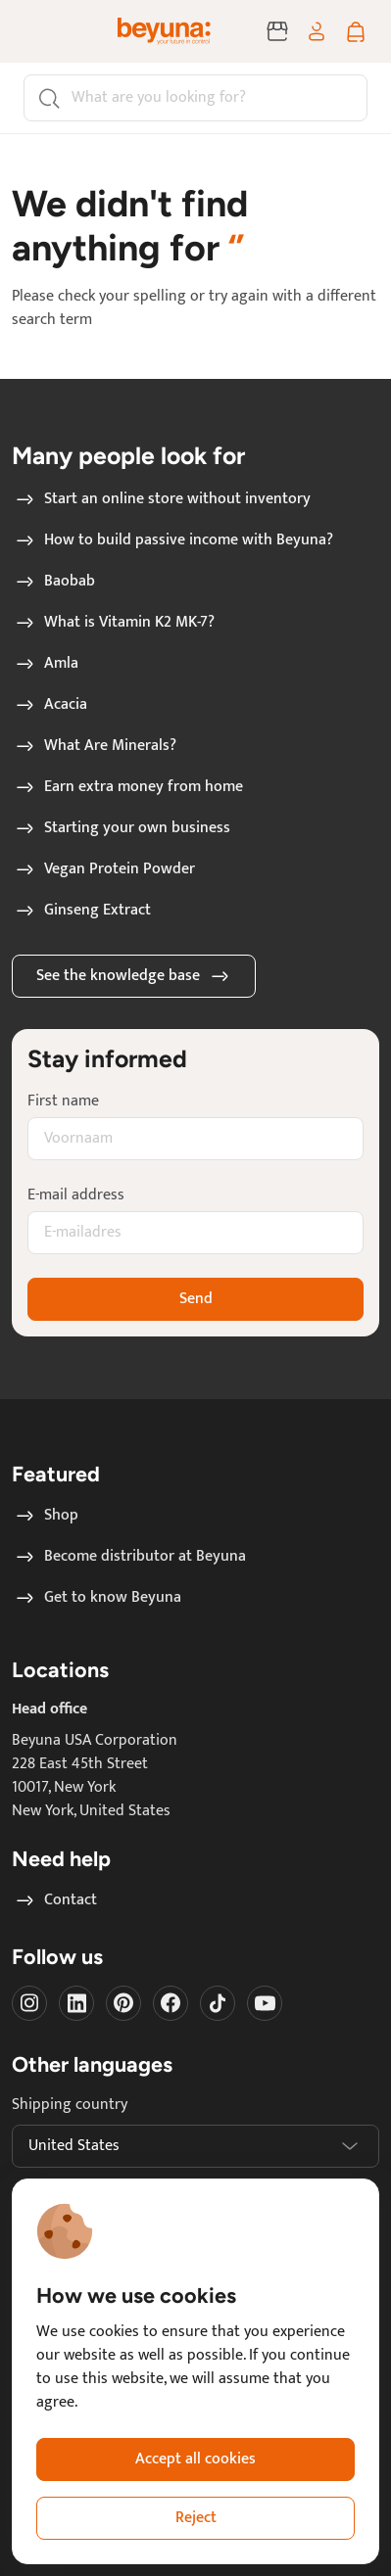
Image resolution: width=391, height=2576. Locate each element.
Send (196, 1299)
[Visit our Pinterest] (123, 2003)
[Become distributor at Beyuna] (277, 31)
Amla (45, 664)
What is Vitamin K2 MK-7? (114, 622)
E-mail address (75, 1195)
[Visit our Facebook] (170, 2003)
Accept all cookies (195, 2459)
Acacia (50, 705)
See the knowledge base (133, 975)
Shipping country (69, 2105)
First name (63, 1101)
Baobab (54, 581)
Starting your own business (121, 828)
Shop (45, 1515)
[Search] (195, 97)
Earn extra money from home (128, 787)
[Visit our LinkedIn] (76, 2003)
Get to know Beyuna (97, 1598)
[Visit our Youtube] (264, 2003)
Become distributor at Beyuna (129, 1556)
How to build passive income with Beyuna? (173, 540)
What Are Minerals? (94, 746)
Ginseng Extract (82, 910)
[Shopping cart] (355, 31)
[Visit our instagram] (29, 2003)
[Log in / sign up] (316, 31)
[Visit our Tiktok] (217, 2003)
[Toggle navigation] (43, 31)
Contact (55, 1900)
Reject (196, 2518)
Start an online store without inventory (162, 499)
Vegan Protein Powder (104, 869)
